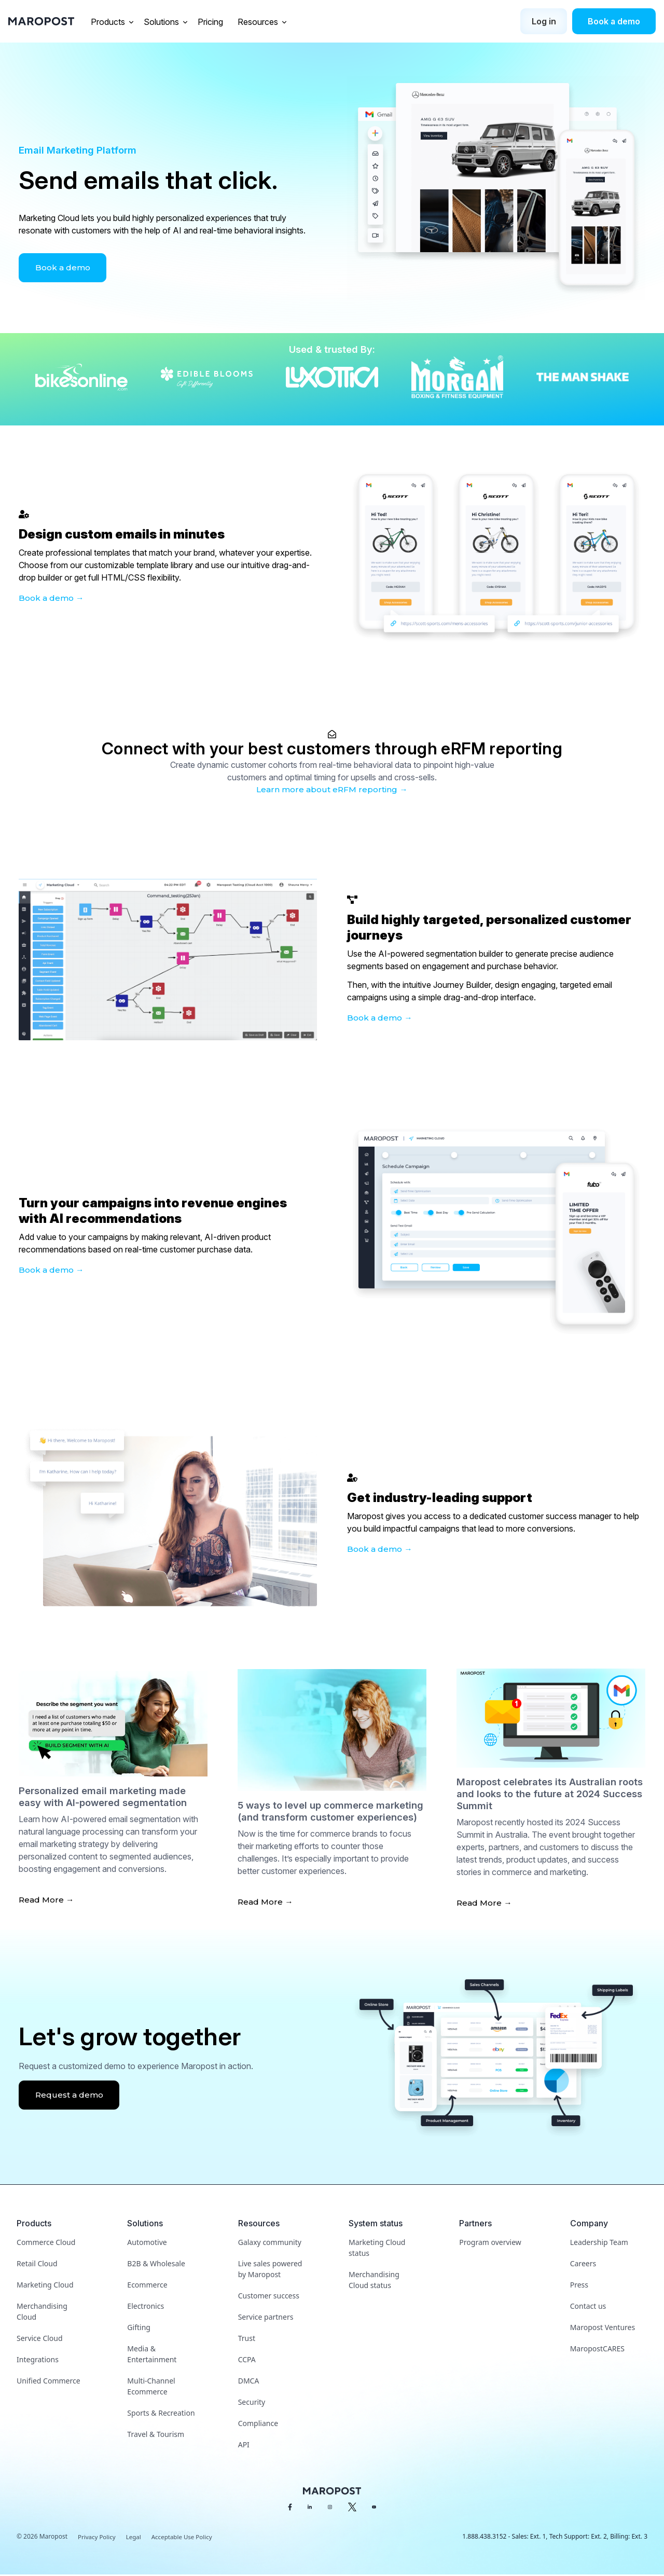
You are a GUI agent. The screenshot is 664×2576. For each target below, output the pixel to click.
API (244, 2445)
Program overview (490, 2243)
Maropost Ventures (602, 2328)
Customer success (268, 2297)
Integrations (38, 2360)
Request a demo (71, 2096)
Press (579, 2286)
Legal (135, 2537)
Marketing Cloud (45, 2286)
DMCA (248, 2382)
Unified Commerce (48, 2382)
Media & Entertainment (151, 2355)
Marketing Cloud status (377, 2248)
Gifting (138, 2328)
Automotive (147, 2243)
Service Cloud (40, 2339)
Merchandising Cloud (42, 2312)
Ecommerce (147, 2286)
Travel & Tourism (155, 2435)
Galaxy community (269, 2243)
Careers (583, 2264)
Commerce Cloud (46, 2243)
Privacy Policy (97, 2537)
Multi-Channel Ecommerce (151, 2387)
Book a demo (614, 21)
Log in (544, 21)
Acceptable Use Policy (185, 2537)
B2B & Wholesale (156, 2264)
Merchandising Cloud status (374, 2280)
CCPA (247, 2360)
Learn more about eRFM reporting (327, 789)
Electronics (145, 2307)
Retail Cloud (37, 2264)
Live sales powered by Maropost (270, 2270)
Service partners (266, 2318)
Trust (246, 2339)
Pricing (211, 22)
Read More (42, 1900)
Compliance (258, 2424)
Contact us (588, 2307)
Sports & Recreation (161, 2414)
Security (252, 2403)
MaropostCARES (597, 2349)
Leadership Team (599, 2243)
